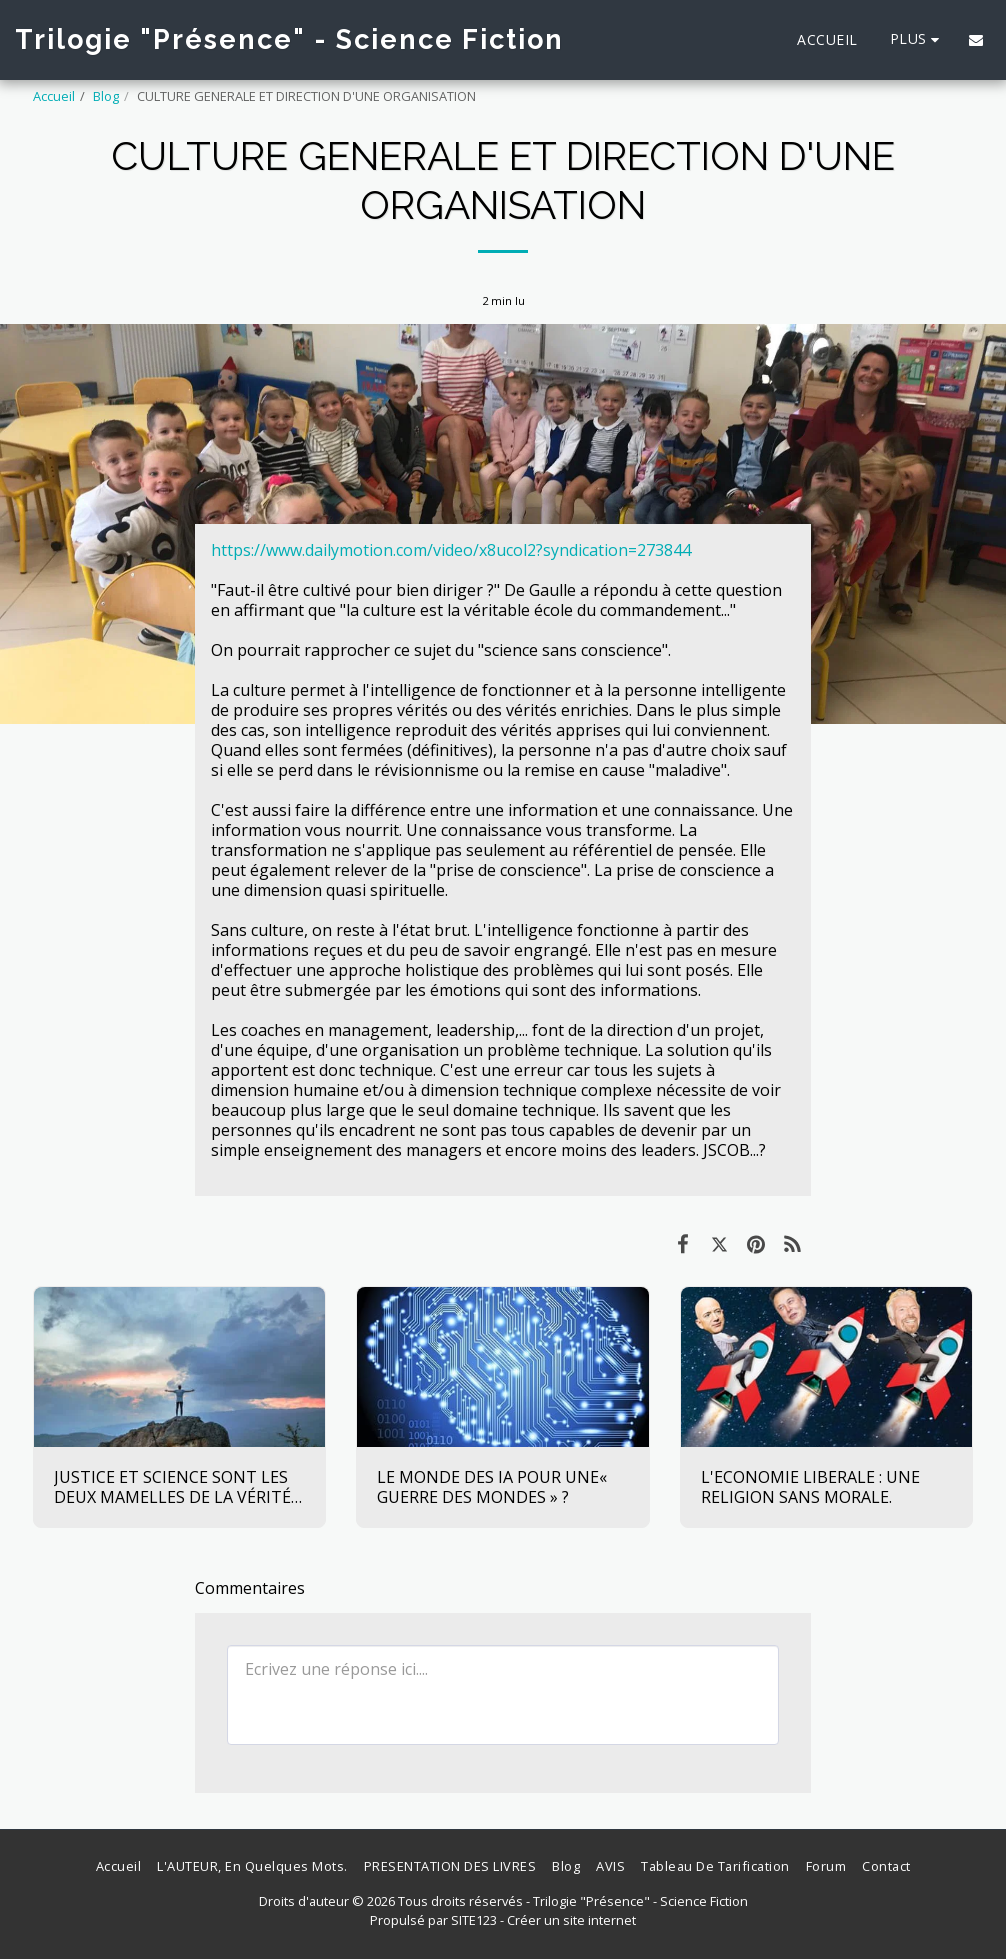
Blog (106, 96)
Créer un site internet (571, 1920)
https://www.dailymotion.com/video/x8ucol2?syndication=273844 (451, 550)
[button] (976, 40)
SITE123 (474, 1920)
